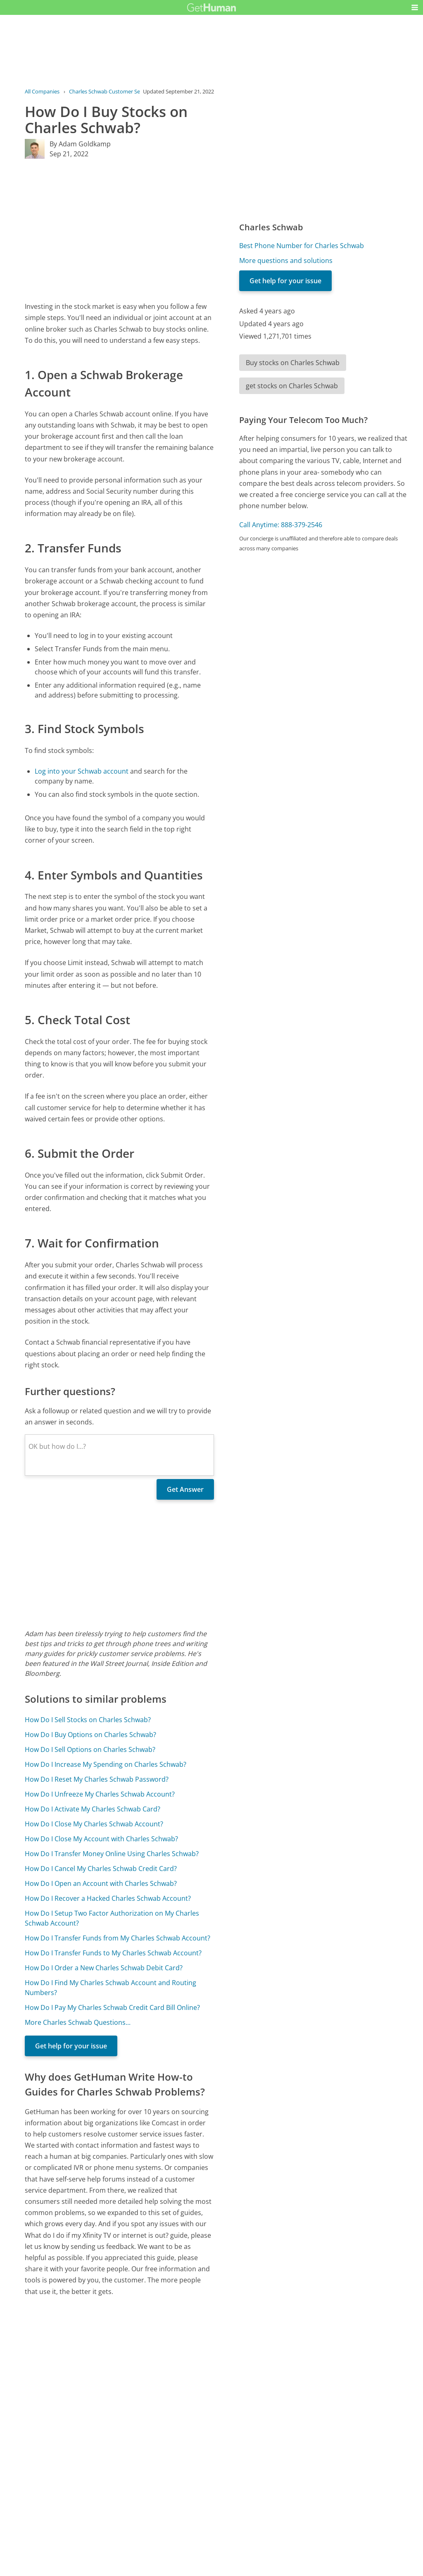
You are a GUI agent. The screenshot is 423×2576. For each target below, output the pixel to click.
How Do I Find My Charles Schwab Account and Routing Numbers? (110, 1987)
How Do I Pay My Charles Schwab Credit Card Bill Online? (112, 2007)
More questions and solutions (286, 260)
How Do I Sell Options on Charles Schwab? (90, 1749)
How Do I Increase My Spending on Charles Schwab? (105, 1764)
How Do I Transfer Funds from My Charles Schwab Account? (117, 1938)
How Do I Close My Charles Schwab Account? (94, 1823)
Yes (227, 2487)
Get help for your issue (71, 2045)
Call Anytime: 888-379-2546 (280, 524)
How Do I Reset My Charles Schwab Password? (97, 1779)
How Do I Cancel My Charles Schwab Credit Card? (101, 1868)
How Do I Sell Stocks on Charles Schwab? (88, 1719)
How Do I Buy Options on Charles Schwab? (90, 1734)
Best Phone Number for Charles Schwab (301, 245)
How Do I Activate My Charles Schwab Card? (92, 1809)
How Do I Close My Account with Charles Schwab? (101, 1838)
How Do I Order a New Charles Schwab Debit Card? (104, 1967)
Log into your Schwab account (81, 771)
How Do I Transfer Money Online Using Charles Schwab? (112, 1853)
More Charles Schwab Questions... (78, 2022)
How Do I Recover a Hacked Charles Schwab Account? (108, 1898)
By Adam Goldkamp (80, 143)
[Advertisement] (119, 230)
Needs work (258, 2487)
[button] (414, 7)
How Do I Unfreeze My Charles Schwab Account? (100, 1794)
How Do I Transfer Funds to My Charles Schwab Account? (113, 1952)
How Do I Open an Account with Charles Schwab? (101, 1883)
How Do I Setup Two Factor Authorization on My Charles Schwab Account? (112, 1918)
